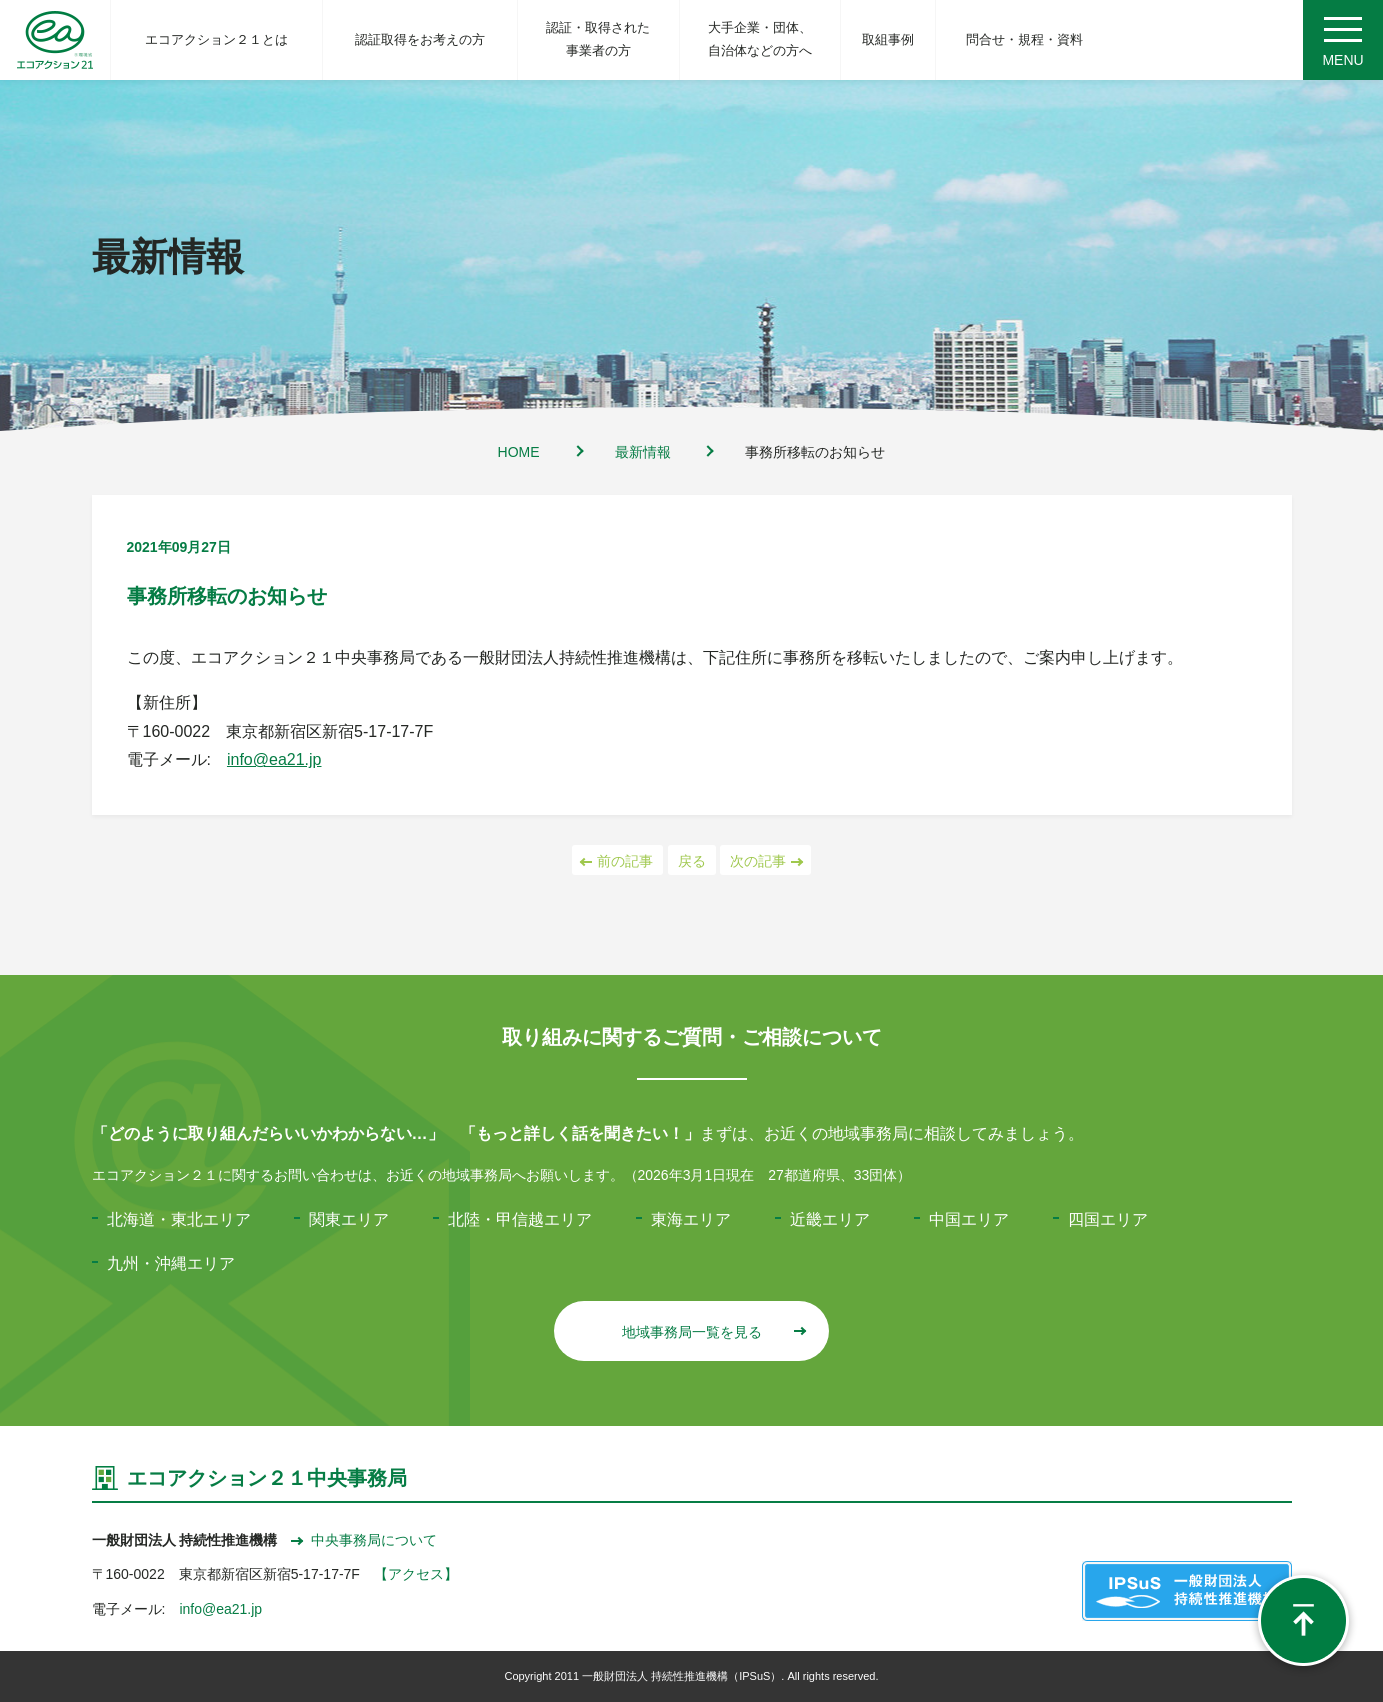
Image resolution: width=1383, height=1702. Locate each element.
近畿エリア (830, 1219)
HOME (519, 452)
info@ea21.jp (274, 759)
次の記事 (765, 861)
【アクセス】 (416, 1574)
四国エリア (1108, 1219)
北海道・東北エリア (179, 1219)
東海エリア (691, 1219)
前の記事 (617, 861)
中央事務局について (364, 1540)
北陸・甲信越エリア (520, 1219)
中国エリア (969, 1219)
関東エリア (349, 1219)
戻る (692, 861)
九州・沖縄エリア (171, 1263)
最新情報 (643, 452)
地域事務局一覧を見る (713, 1332)
